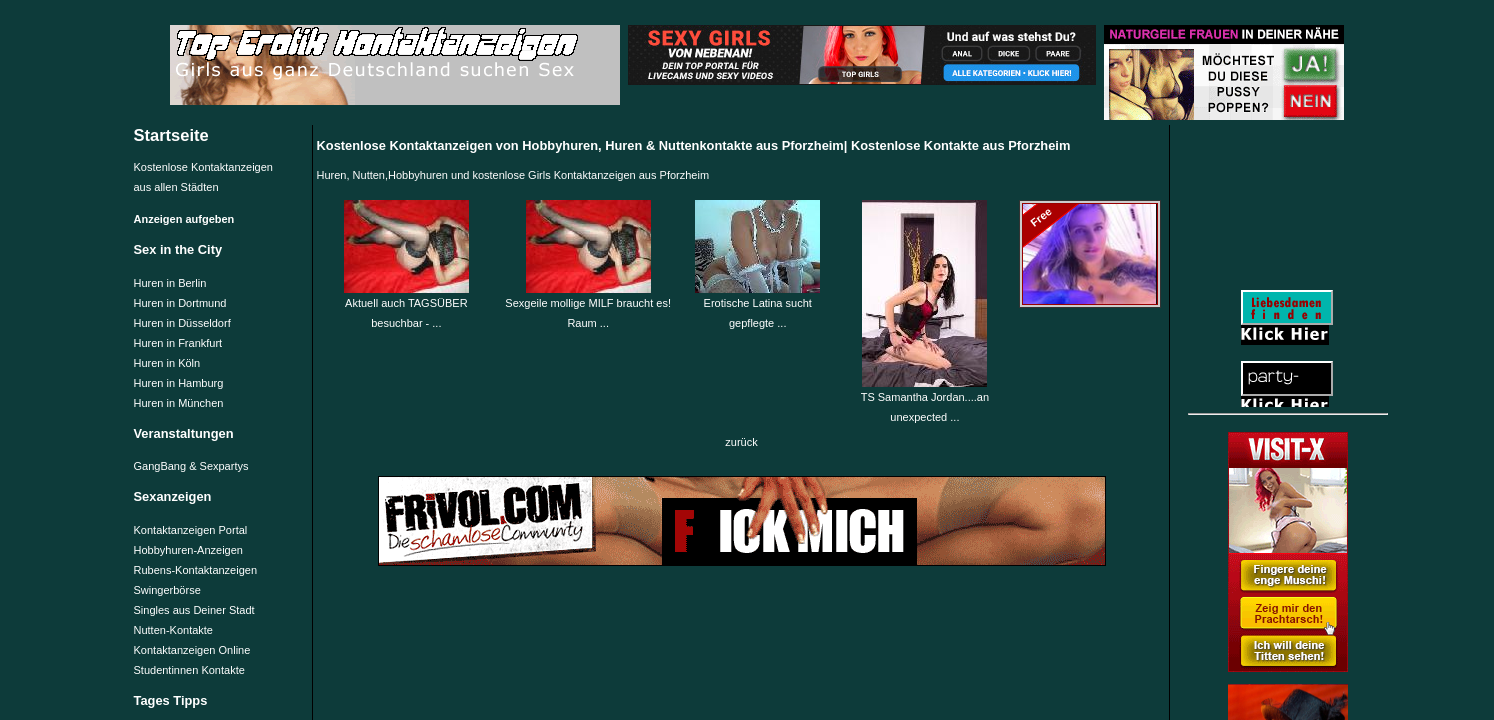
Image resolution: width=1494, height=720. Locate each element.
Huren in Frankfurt (178, 343)
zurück (741, 442)
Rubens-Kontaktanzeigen (196, 570)
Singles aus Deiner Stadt (194, 610)
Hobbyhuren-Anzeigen (188, 550)
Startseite (171, 135)
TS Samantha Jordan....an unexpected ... (925, 400)
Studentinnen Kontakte (189, 670)
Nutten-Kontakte (174, 630)
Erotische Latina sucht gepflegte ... (757, 306)
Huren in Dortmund (180, 303)
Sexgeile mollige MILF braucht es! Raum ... (588, 306)
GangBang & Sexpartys (191, 466)
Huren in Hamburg (179, 383)
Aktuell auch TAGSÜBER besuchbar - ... (406, 306)
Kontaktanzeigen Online (192, 650)
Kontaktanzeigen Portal (191, 530)
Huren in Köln (167, 363)
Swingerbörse (167, 590)
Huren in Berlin (170, 283)
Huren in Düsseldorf (182, 323)
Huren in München (179, 403)
